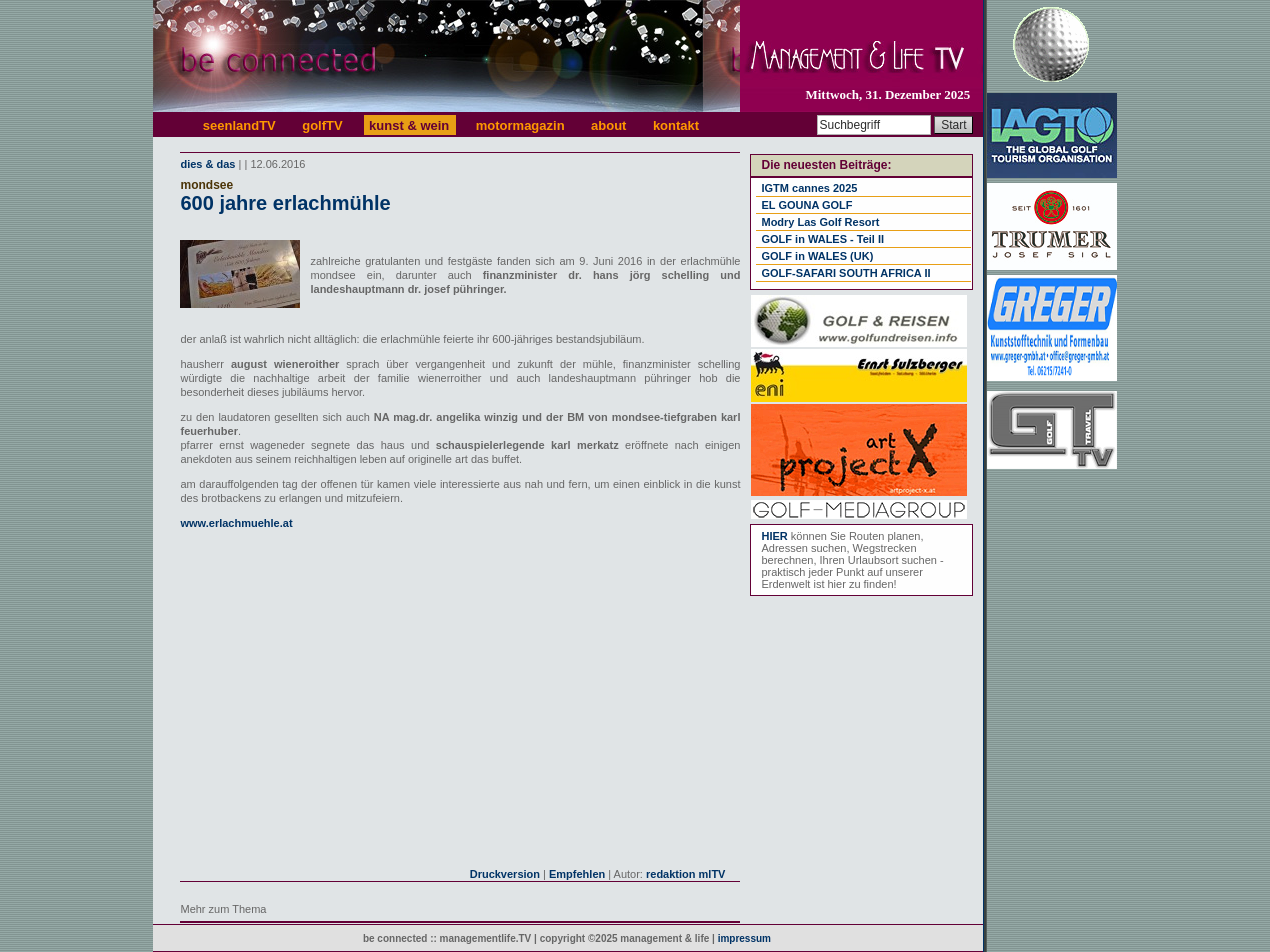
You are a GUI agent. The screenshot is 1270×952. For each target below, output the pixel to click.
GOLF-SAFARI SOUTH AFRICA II (845, 273)
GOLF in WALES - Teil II (822, 239)
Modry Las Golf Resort (820, 222)
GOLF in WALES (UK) (817, 256)
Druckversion (505, 874)
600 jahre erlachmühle (285, 203)
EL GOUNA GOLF (806, 205)
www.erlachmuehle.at (236, 523)
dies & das (207, 164)
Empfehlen (577, 874)
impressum (744, 938)
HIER (774, 536)
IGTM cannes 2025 (809, 188)
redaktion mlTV (685, 874)
